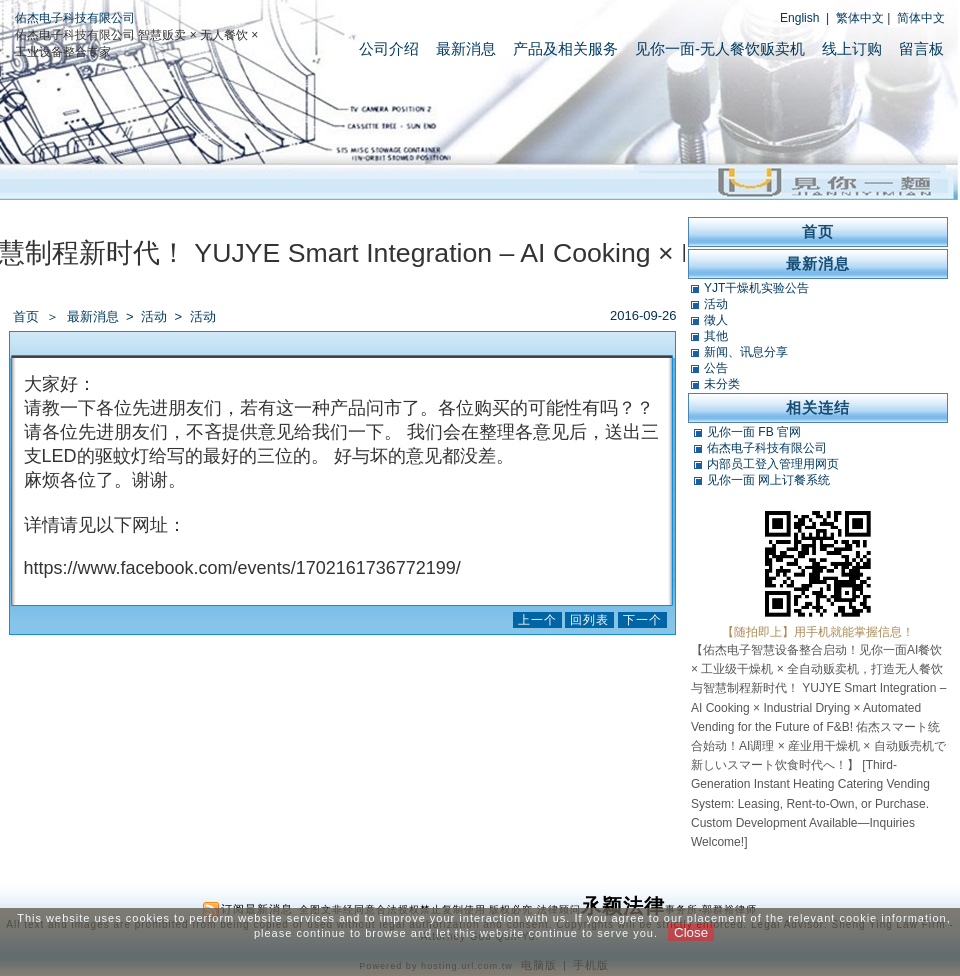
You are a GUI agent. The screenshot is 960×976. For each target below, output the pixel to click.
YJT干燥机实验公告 (756, 288)
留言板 (921, 48)
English (799, 18)
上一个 (537, 620)
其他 (716, 336)
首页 (26, 316)
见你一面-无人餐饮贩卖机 (720, 48)
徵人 (716, 320)
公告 (716, 368)
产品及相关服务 (565, 48)
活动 (155, 316)
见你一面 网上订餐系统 (768, 480)
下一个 (642, 620)
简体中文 (921, 18)
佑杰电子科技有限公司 (75, 18)
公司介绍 (389, 48)
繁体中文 (860, 18)
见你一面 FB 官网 (754, 432)
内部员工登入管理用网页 (773, 464)
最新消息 (466, 48)
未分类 (722, 384)
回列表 (589, 620)
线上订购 (852, 48)
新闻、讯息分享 (746, 352)
